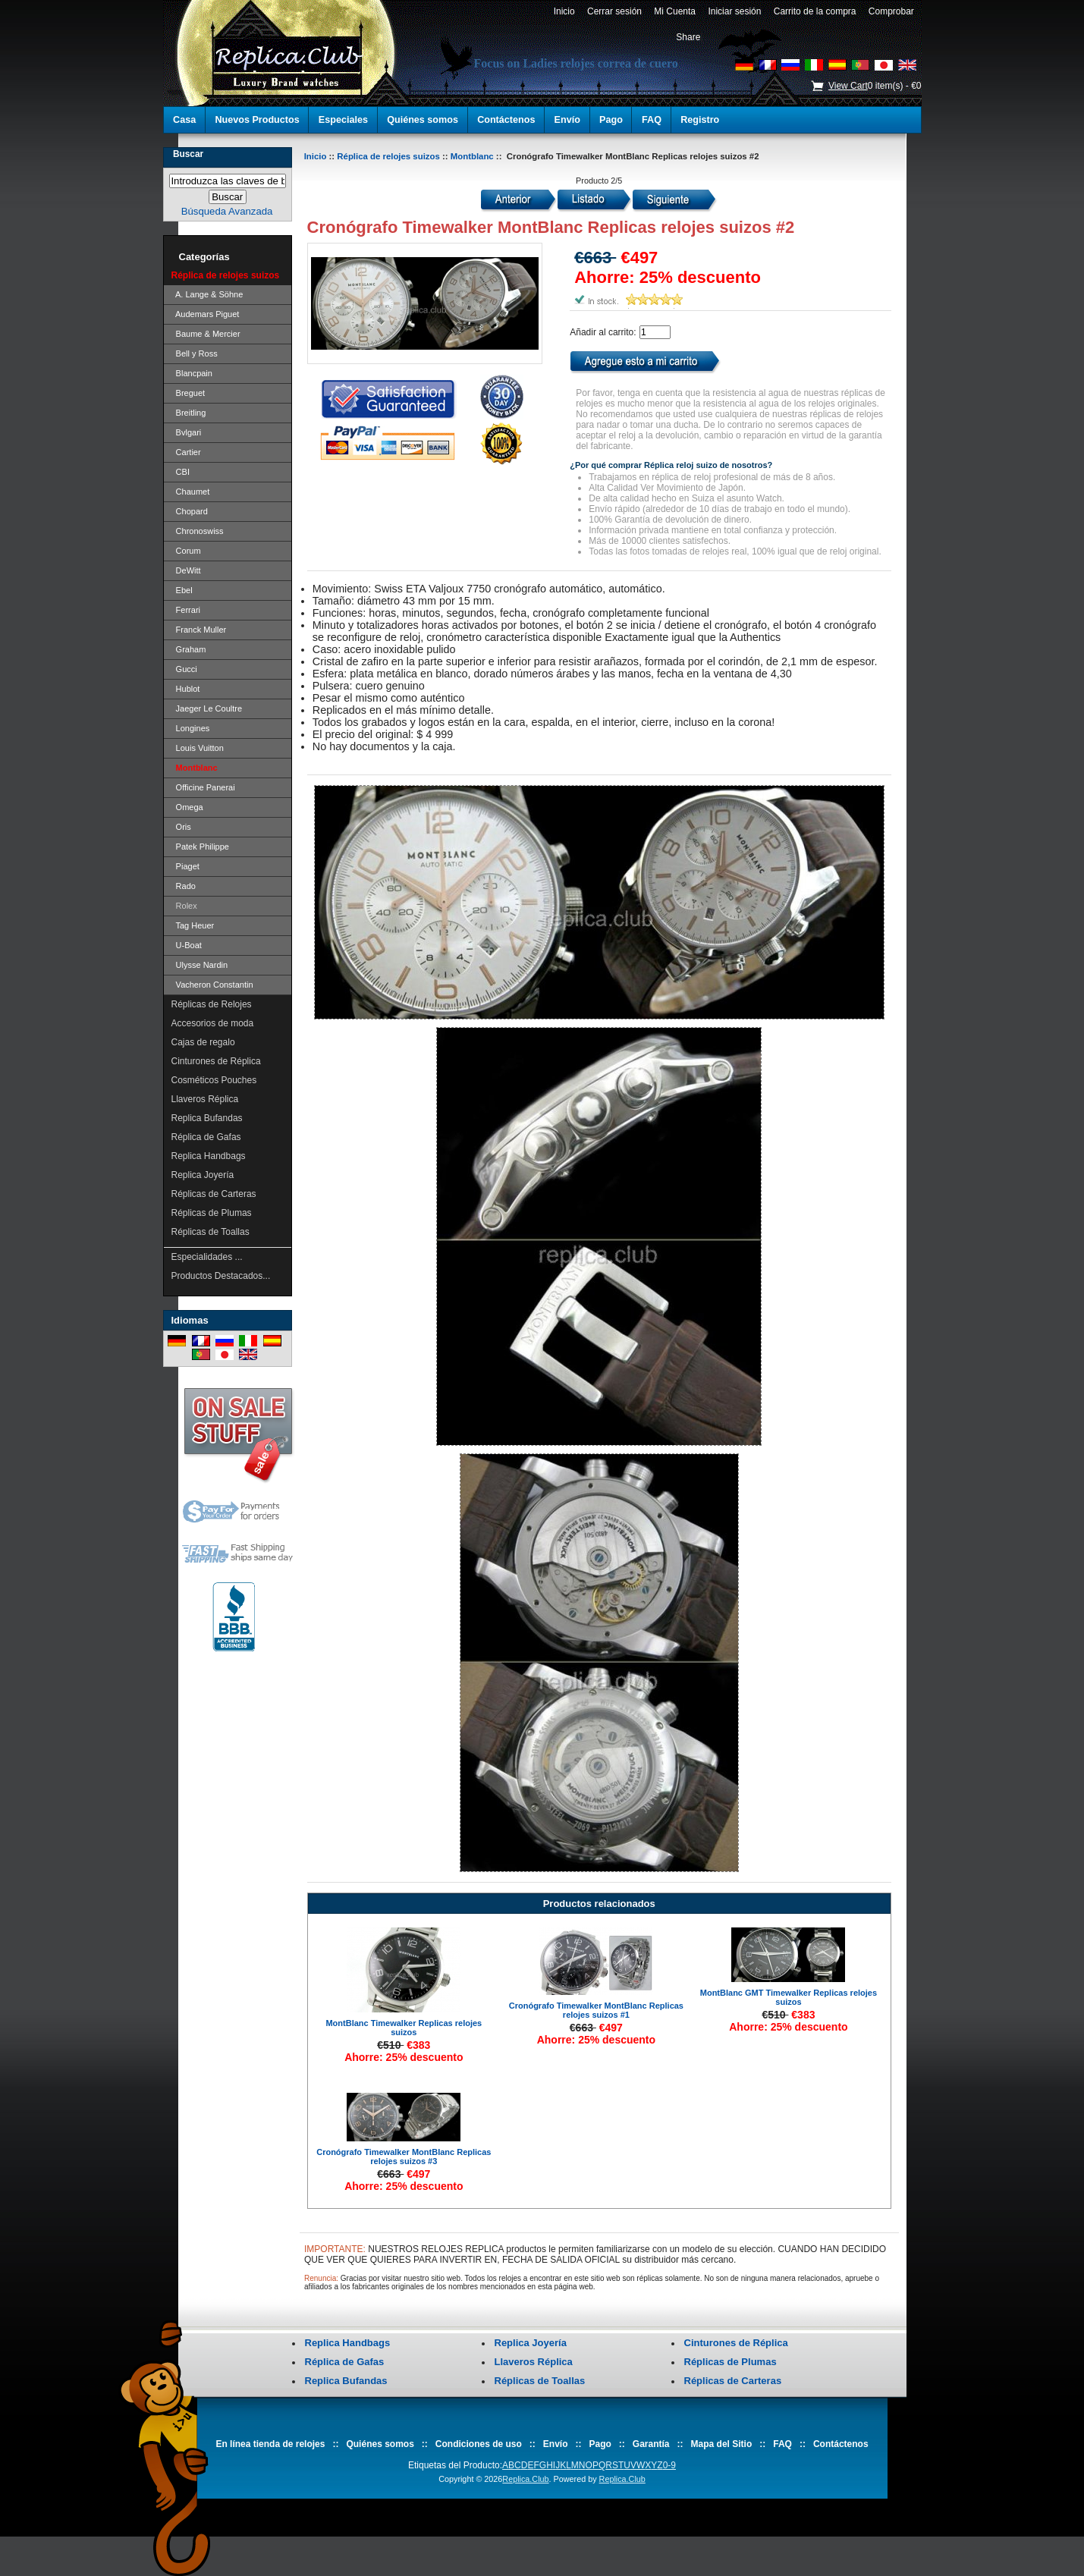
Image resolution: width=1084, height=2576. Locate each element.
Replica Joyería (202, 1175)
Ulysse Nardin (199, 964)
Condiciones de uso (478, 2444)
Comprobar (891, 11)
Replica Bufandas (207, 1118)
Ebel (182, 590)
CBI (180, 471)
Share (688, 37)
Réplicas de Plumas (211, 1213)
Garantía (651, 2444)
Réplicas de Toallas (210, 1232)
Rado (183, 886)
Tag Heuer (193, 925)
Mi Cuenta (675, 11)
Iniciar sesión (734, 11)
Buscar (188, 154)
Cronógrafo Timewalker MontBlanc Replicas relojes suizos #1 (596, 2010)
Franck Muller (199, 629)
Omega (187, 807)
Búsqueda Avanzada (227, 211)
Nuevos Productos (257, 120)
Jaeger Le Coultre (207, 708)
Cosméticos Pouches (214, 1080)
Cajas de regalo (203, 1042)
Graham (188, 649)
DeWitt (186, 570)
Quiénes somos (422, 120)
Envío (567, 120)
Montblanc (472, 156)
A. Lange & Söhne (207, 294)
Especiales (343, 120)
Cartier (186, 452)
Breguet (188, 392)
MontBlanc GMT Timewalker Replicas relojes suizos (788, 1997)
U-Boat (186, 945)
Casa (184, 120)
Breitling (188, 412)
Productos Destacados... (221, 1276)
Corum (186, 550)
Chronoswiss (197, 531)
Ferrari (186, 609)
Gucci (184, 669)
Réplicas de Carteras (213, 1194)
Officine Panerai (203, 787)
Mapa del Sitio (722, 2444)
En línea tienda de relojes (270, 2444)
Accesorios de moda (212, 1023)
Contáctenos (506, 120)
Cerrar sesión (614, 11)
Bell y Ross (194, 353)
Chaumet (190, 491)
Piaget (185, 866)
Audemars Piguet (205, 314)
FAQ (651, 120)
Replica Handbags (208, 1156)
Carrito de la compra (814, 11)
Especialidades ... (207, 1257)
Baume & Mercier (205, 333)
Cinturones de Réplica (216, 1061)
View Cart (848, 85)
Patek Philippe (200, 846)
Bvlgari (186, 432)
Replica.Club (525, 2478)
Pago (611, 120)
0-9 (669, 2465)
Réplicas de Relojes (211, 1004)
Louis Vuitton (197, 747)
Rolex (184, 905)
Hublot (185, 688)
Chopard (189, 511)
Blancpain (191, 373)
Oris (181, 826)
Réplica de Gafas (206, 1137)
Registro (699, 120)
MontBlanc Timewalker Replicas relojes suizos (403, 2027)
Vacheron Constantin (212, 984)
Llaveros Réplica (205, 1099)
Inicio (564, 11)
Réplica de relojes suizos (388, 156)
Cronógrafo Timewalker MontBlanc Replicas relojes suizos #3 (403, 2156)
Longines (190, 728)
